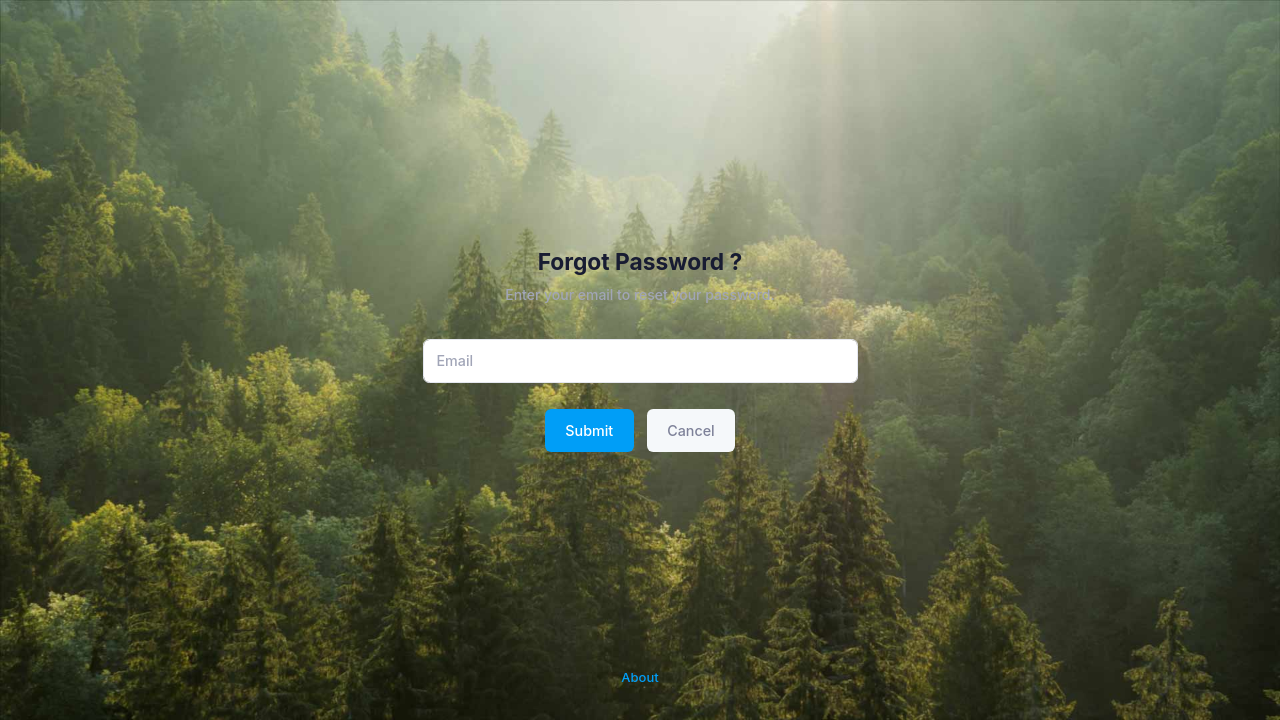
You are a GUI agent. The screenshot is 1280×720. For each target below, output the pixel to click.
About (639, 677)
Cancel (690, 430)
